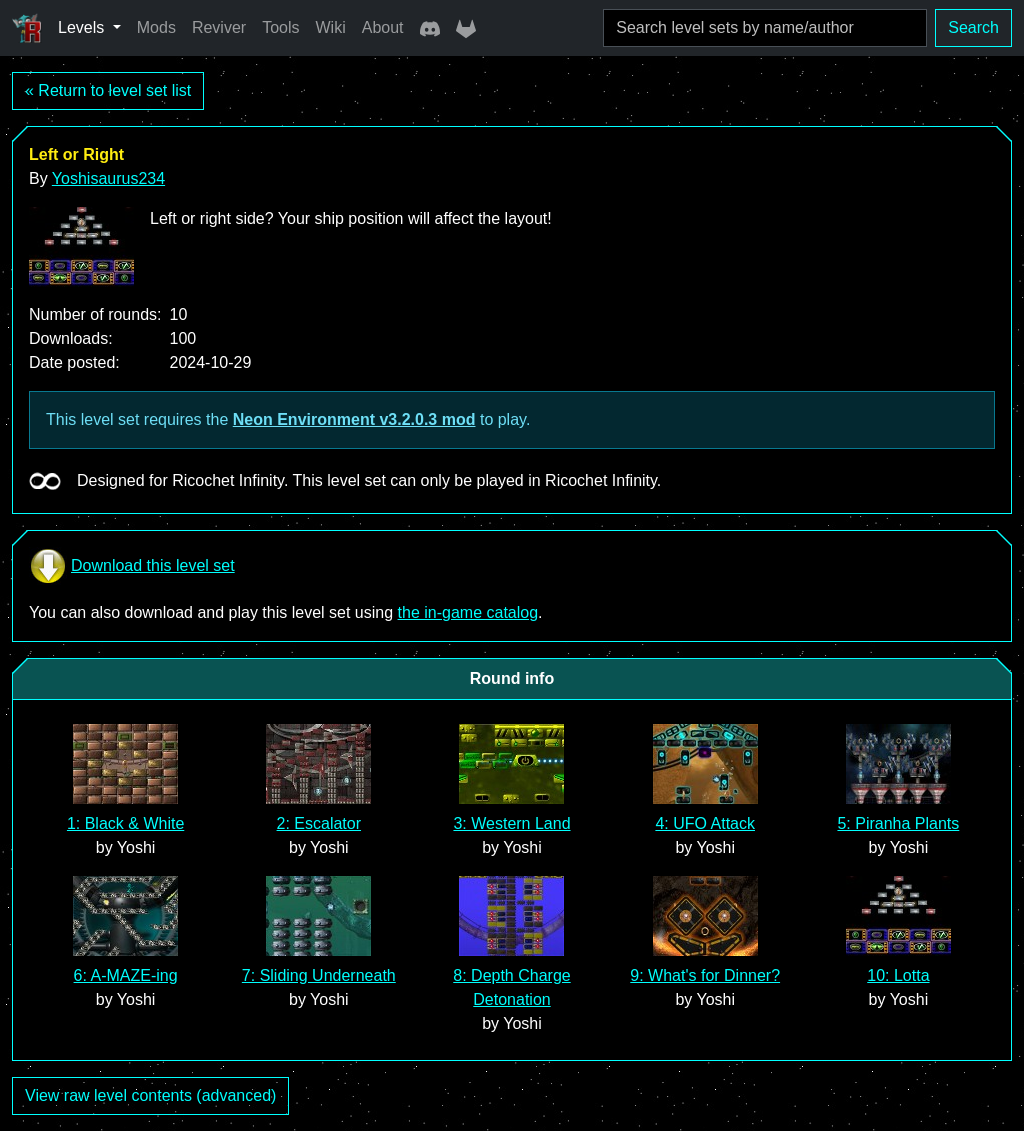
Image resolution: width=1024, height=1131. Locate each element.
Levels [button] (83, 27)
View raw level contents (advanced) (150, 1095)
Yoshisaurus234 (108, 178)
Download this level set (132, 566)
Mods (156, 27)
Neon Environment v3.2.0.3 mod (354, 419)
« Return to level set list (108, 90)
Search (973, 27)
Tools (280, 27)
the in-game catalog (468, 612)
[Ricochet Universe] (27, 28)
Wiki (331, 27)
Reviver (219, 27)
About (383, 27)
